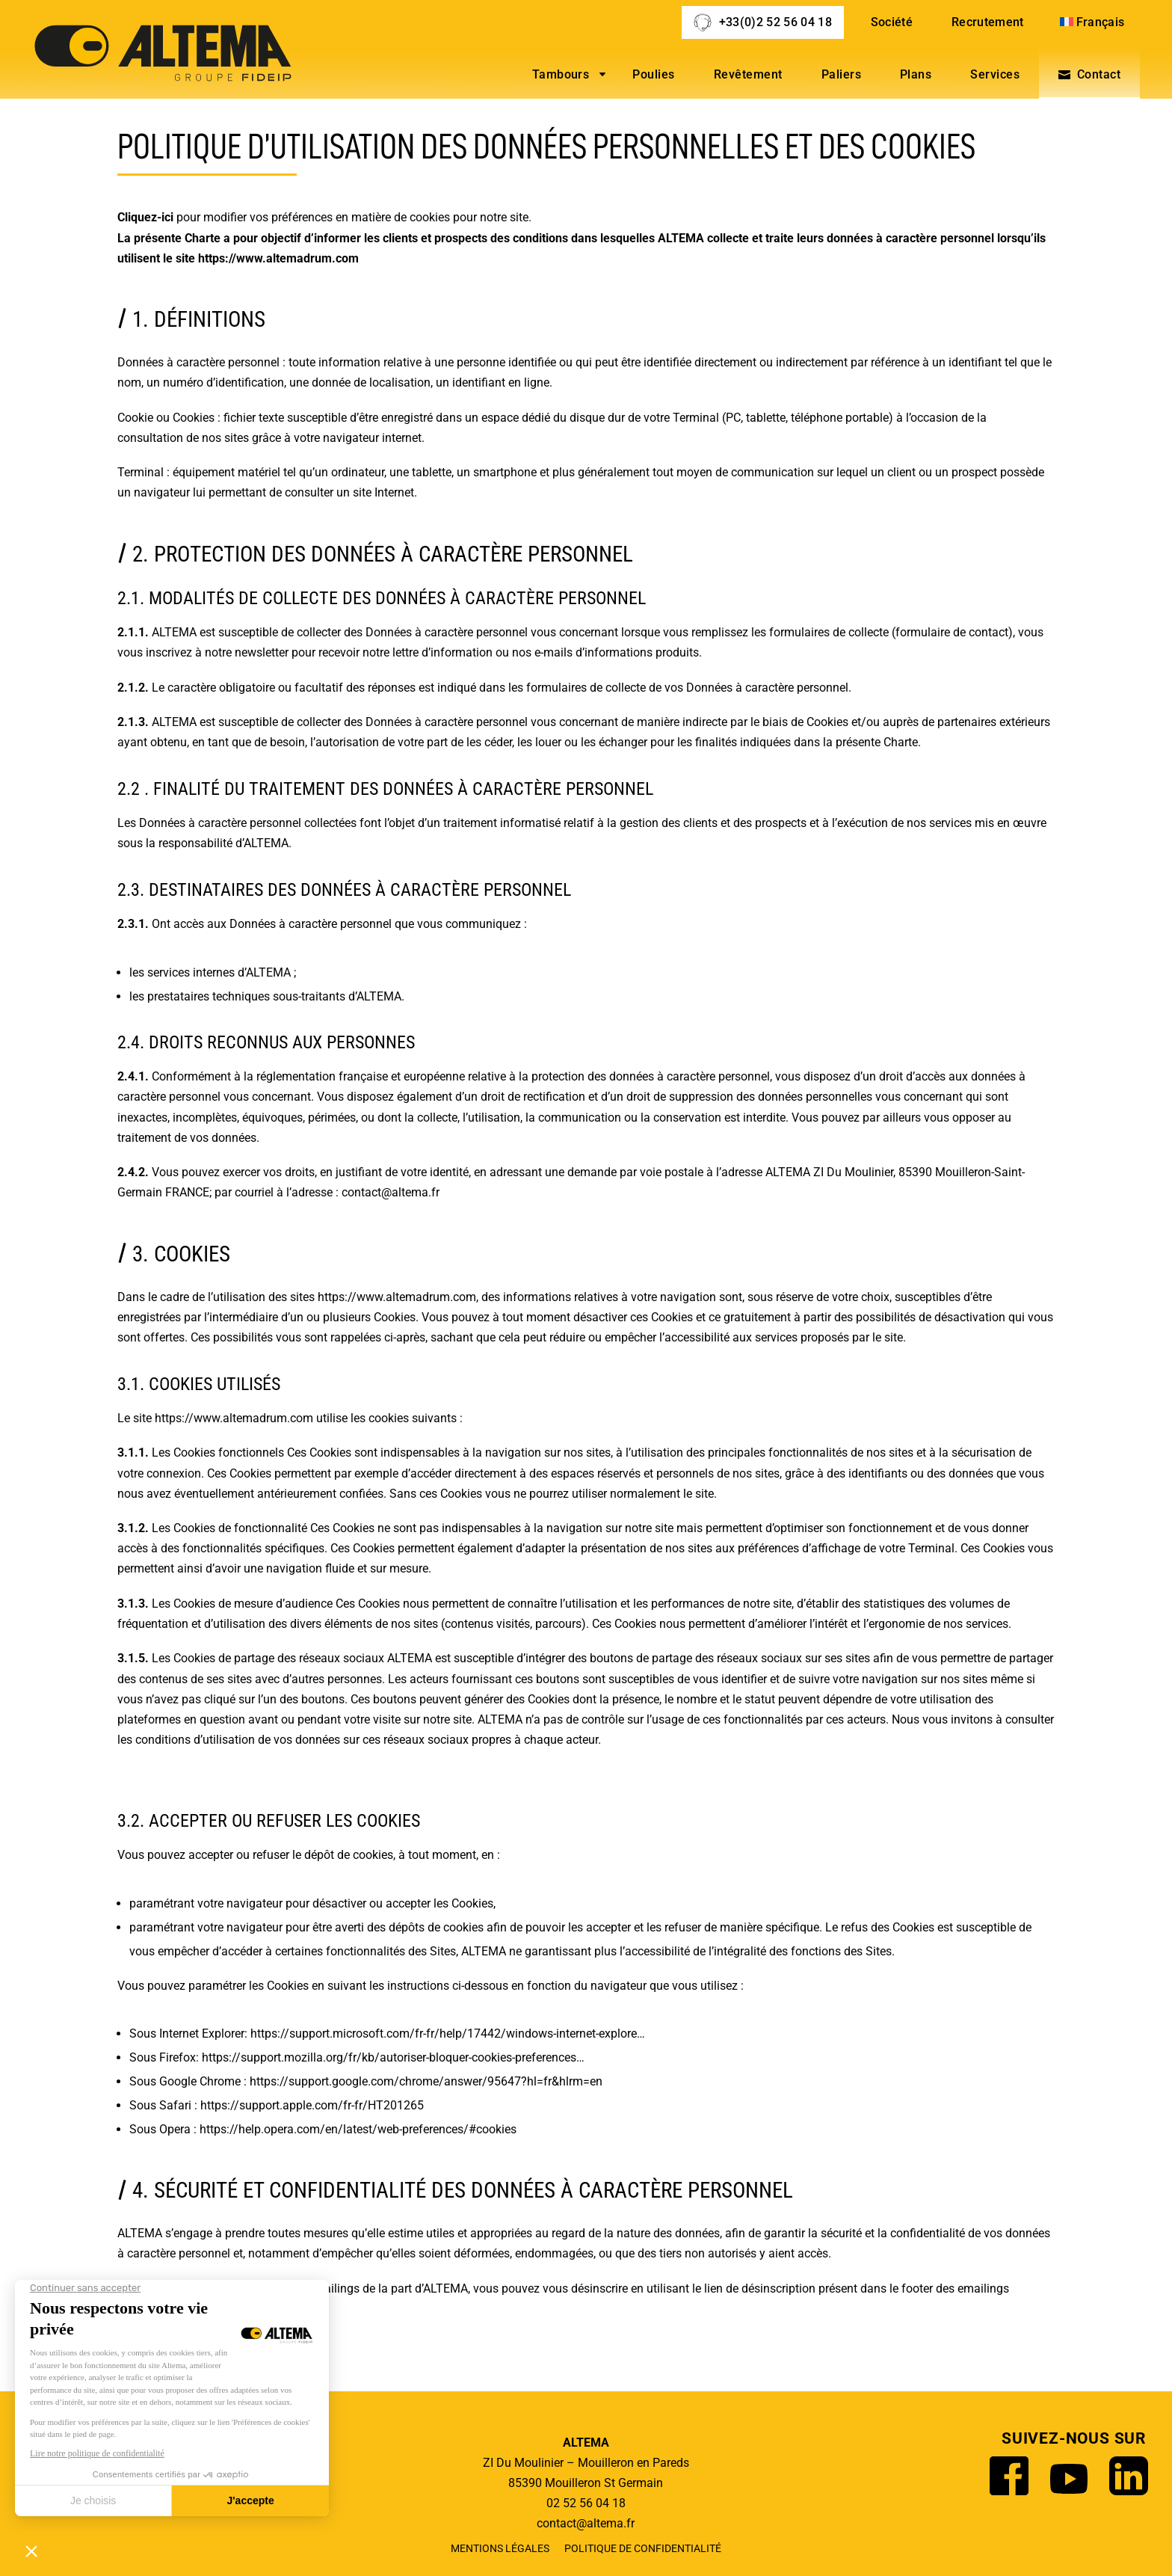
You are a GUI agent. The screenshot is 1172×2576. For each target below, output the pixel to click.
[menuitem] (1094, 22)
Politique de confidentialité (642, 2548)
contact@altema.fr (391, 1192)
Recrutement (988, 22)
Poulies (653, 74)
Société (892, 22)
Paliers (841, 74)
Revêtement (748, 74)
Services (995, 74)
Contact (1098, 74)
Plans (915, 74)
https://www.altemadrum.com (278, 258)
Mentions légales (500, 2548)
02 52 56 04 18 (586, 2503)
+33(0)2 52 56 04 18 (775, 22)
